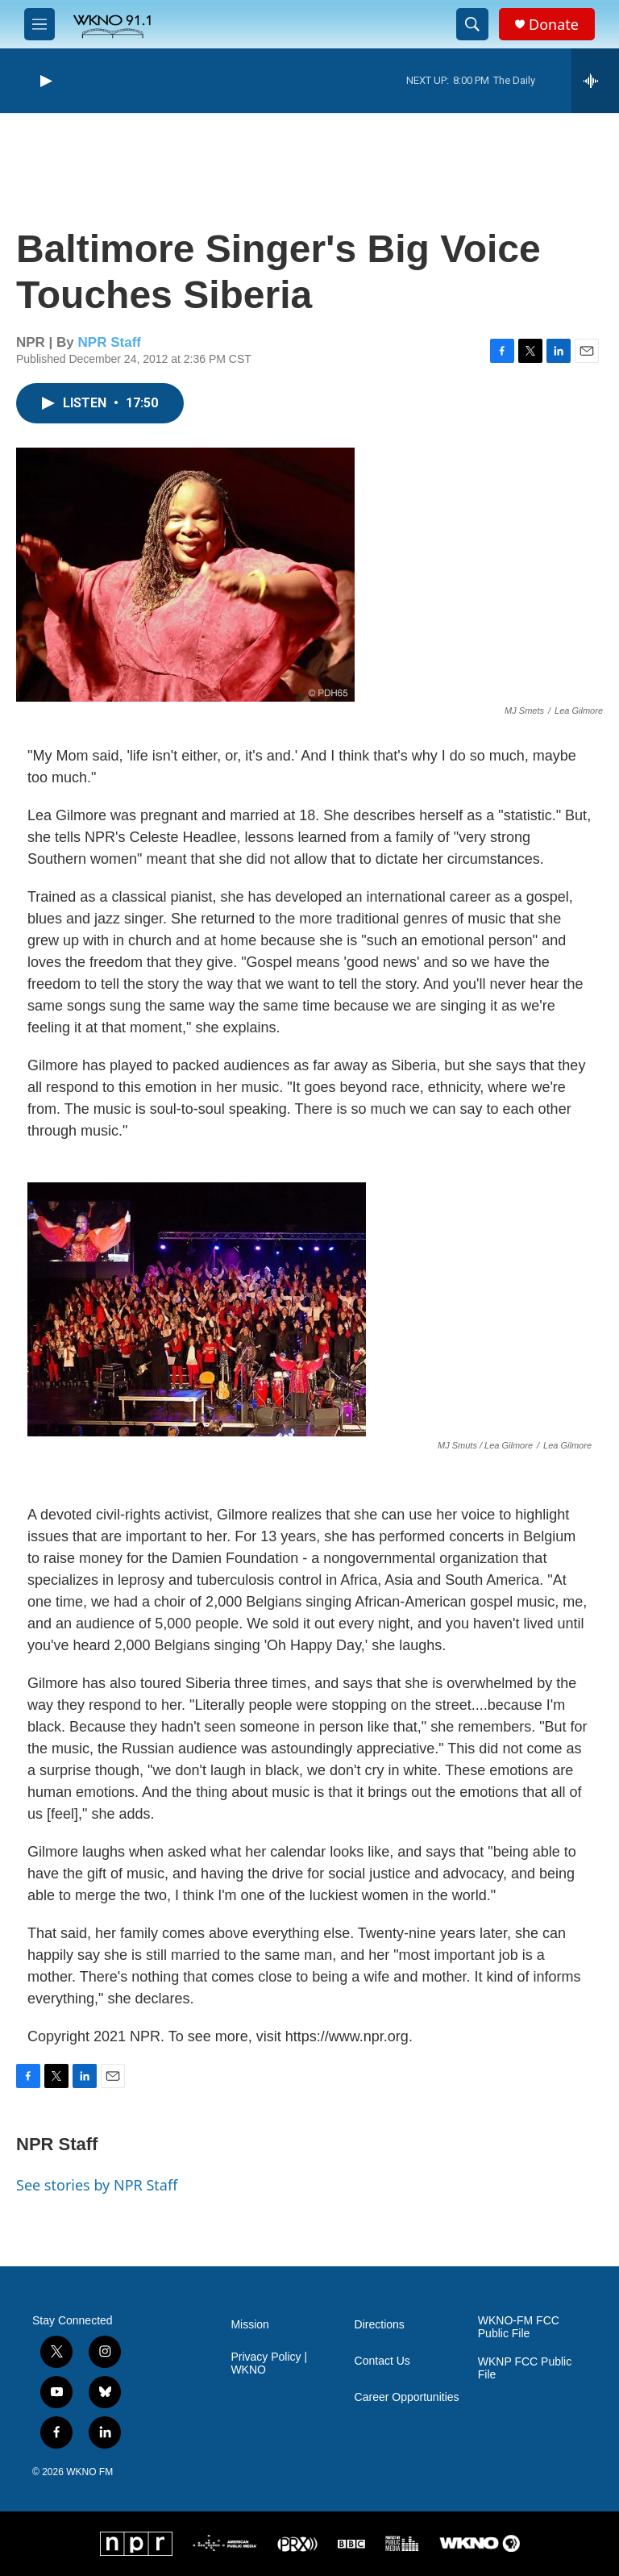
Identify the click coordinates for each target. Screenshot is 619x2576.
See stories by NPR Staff (96, 2185)
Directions (380, 2325)
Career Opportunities (407, 2397)
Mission (249, 2325)
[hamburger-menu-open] (39, 24)
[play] (44, 81)
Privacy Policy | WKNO (269, 2363)
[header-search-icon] (472, 24)
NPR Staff (109, 342)
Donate (554, 24)
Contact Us (382, 2361)
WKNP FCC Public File (524, 2368)
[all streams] (595, 80)
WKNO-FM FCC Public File (518, 2327)
